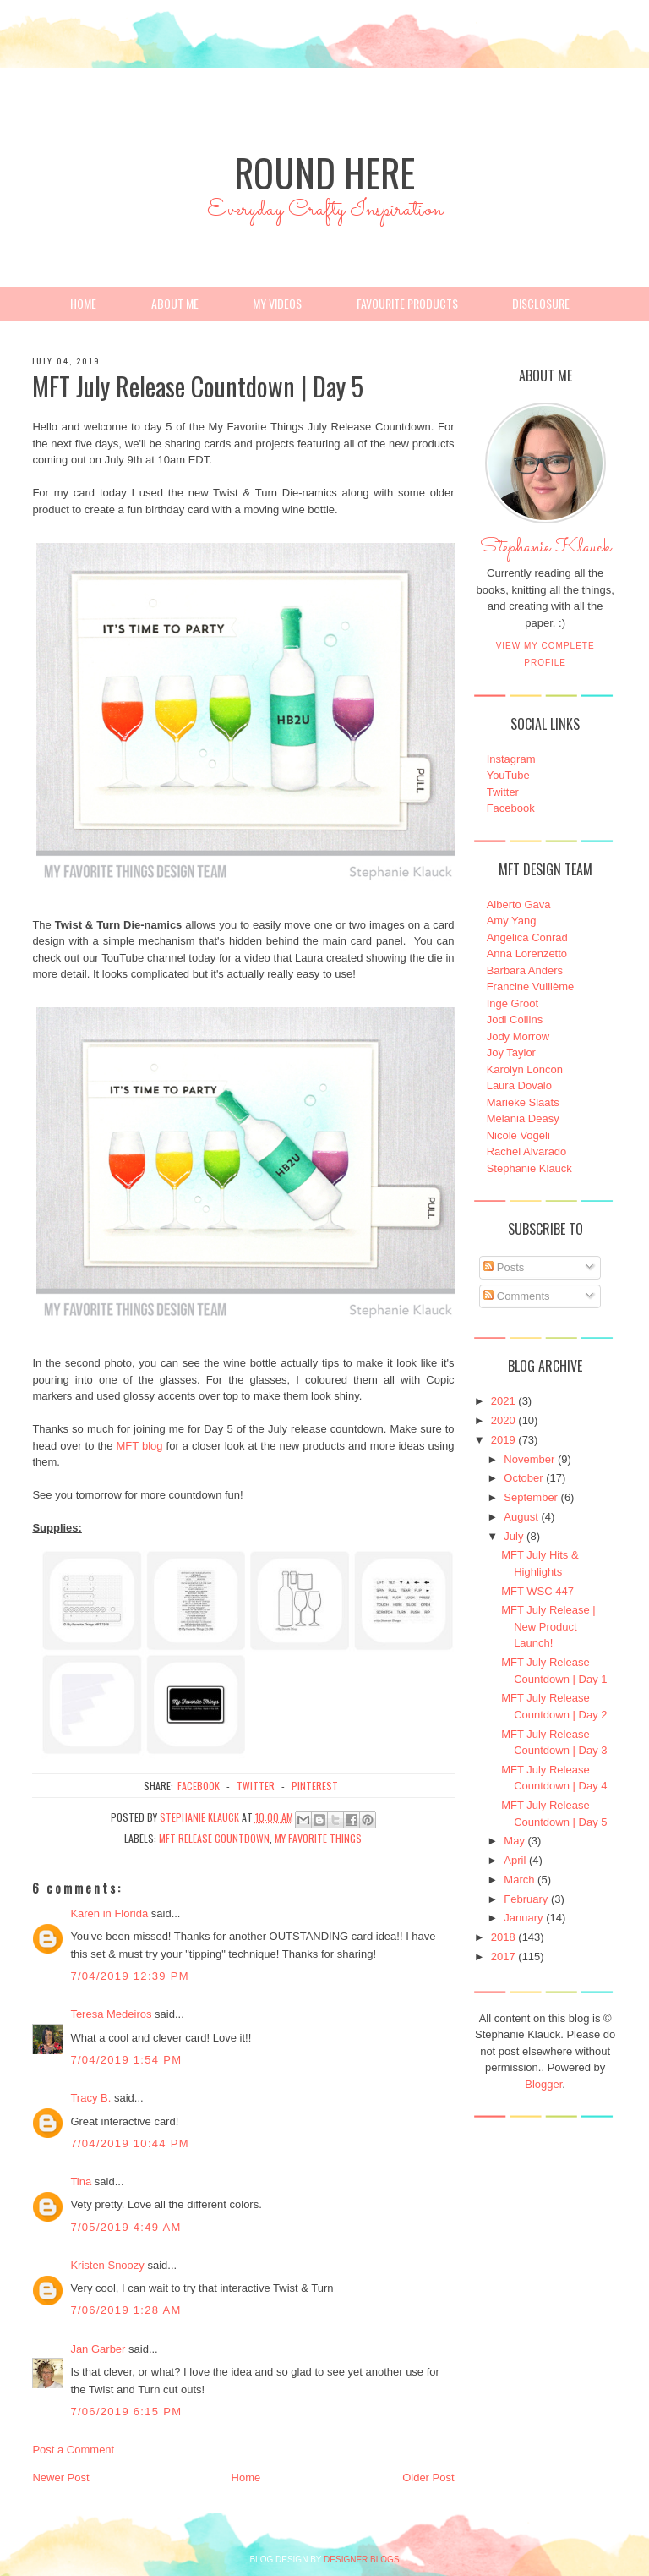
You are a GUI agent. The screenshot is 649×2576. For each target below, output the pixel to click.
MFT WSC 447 (537, 1591)
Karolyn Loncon (525, 1069)
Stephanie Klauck (545, 551)
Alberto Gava (519, 904)
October (523, 1478)
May (514, 1840)
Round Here (324, 172)
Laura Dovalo (519, 1085)
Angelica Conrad (527, 937)
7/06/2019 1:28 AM (125, 2310)
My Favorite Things (318, 1838)
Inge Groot (512, 1003)
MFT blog (140, 1445)
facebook (198, 1786)
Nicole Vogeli (518, 1135)
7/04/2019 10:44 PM (129, 2143)
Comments (516, 1296)
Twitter (503, 792)
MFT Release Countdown (214, 1838)
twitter (256, 1786)
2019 (503, 1439)
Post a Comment (73, 2449)
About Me (175, 303)
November (529, 1459)
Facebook (511, 808)
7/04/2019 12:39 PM (129, 1976)
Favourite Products (407, 303)
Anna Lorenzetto (527, 953)
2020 (503, 1420)
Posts (503, 1267)
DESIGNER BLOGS (361, 2559)
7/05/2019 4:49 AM (125, 2227)
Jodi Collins (515, 1019)
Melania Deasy (523, 1118)
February (526, 1899)
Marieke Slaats (523, 1102)
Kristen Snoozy (108, 2265)
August (520, 1516)
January (523, 1917)
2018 (503, 1937)
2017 (503, 1956)
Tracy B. (90, 2097)
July (513, 1536)
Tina (80, 2181)
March (519, 1879)
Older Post (428, 2477)
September (531, 1497)
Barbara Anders (525, 970)
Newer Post (60, 2477)
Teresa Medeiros (110, 2014)
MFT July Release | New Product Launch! (548, 1626)
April (515, 1860)
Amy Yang (512, 920)
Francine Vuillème (531, 986)
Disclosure (541, 303)
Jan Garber (97, 2349)
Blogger (543, 2084)
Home (83, 303)
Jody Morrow (518, 1036)
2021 (503, 1401)
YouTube (508, 775)
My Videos (277, 303)
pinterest (315, 1786)
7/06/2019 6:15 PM (126, 2411)
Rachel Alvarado (527, 1151)
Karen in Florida (109, 1913)
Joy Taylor (511, 1052)
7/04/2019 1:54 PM (126, 2059)
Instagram (511, 759)
